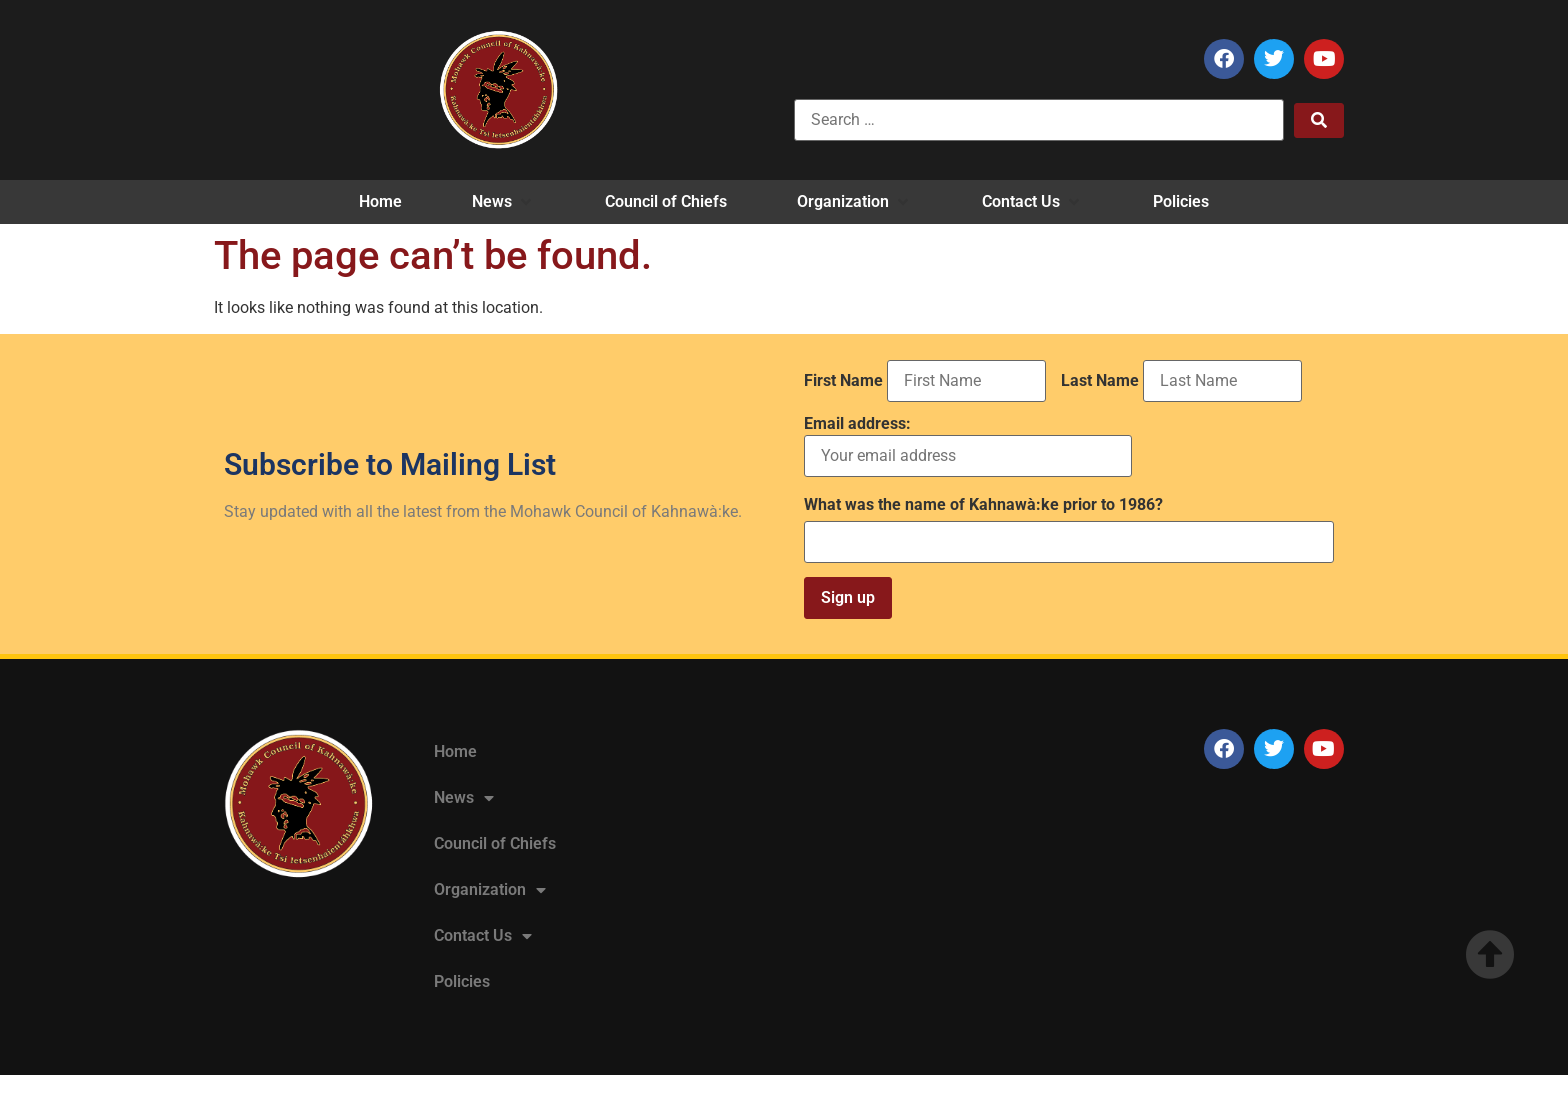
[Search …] (1039, 120)
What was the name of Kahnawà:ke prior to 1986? (983, 505)
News (464, 798)
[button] (503, 202)
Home (455, 751)
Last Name (1100, 381)
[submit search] (1319, 120)
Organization (490, 890)
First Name (843, 381)
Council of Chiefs (495, 843)
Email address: (968, 446)
